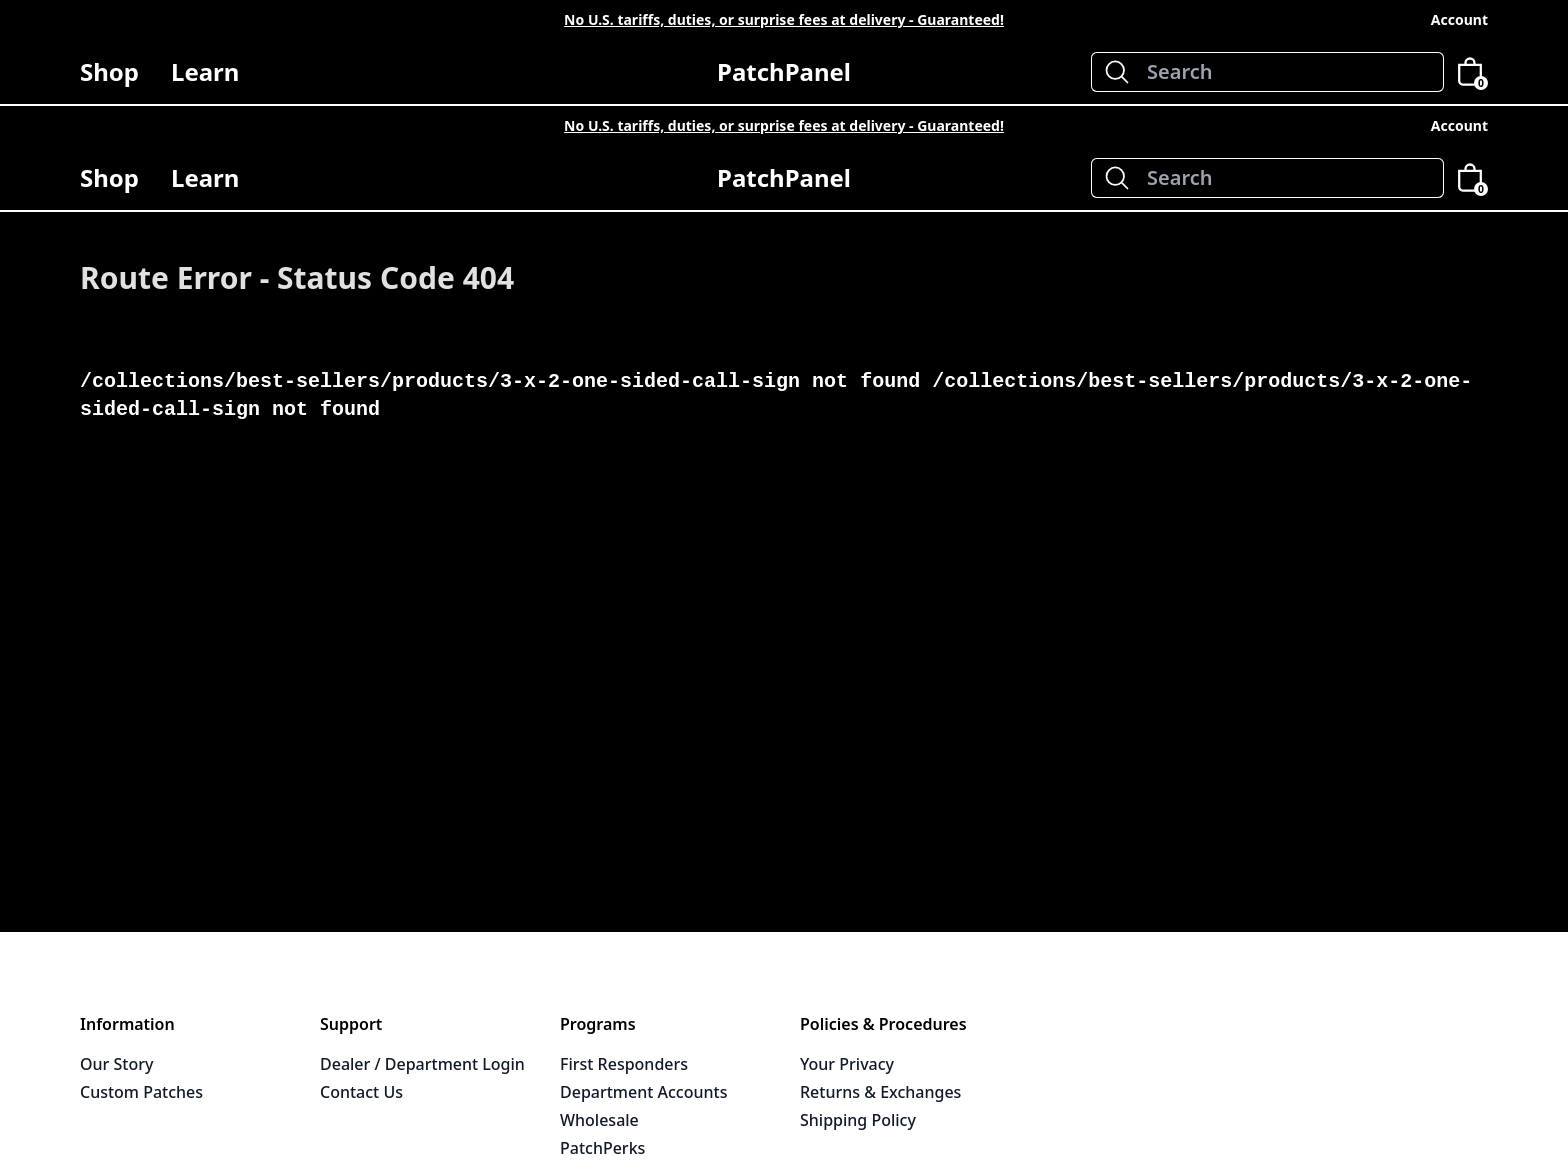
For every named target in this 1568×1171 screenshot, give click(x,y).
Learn (205, 79)
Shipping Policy (858, 1120)
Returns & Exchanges (880, 1092)
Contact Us (361, 1092)
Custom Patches (141, 1092)
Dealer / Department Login (422, 1064)
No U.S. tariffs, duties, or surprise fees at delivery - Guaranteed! (784, 19)
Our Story (116, 1064)
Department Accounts (643, 1092)
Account (1459, 19)
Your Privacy (847, 1064)
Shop (109, 79)
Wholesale (599, 1120)
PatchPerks (602, 1148)
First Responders (624, 1064)
